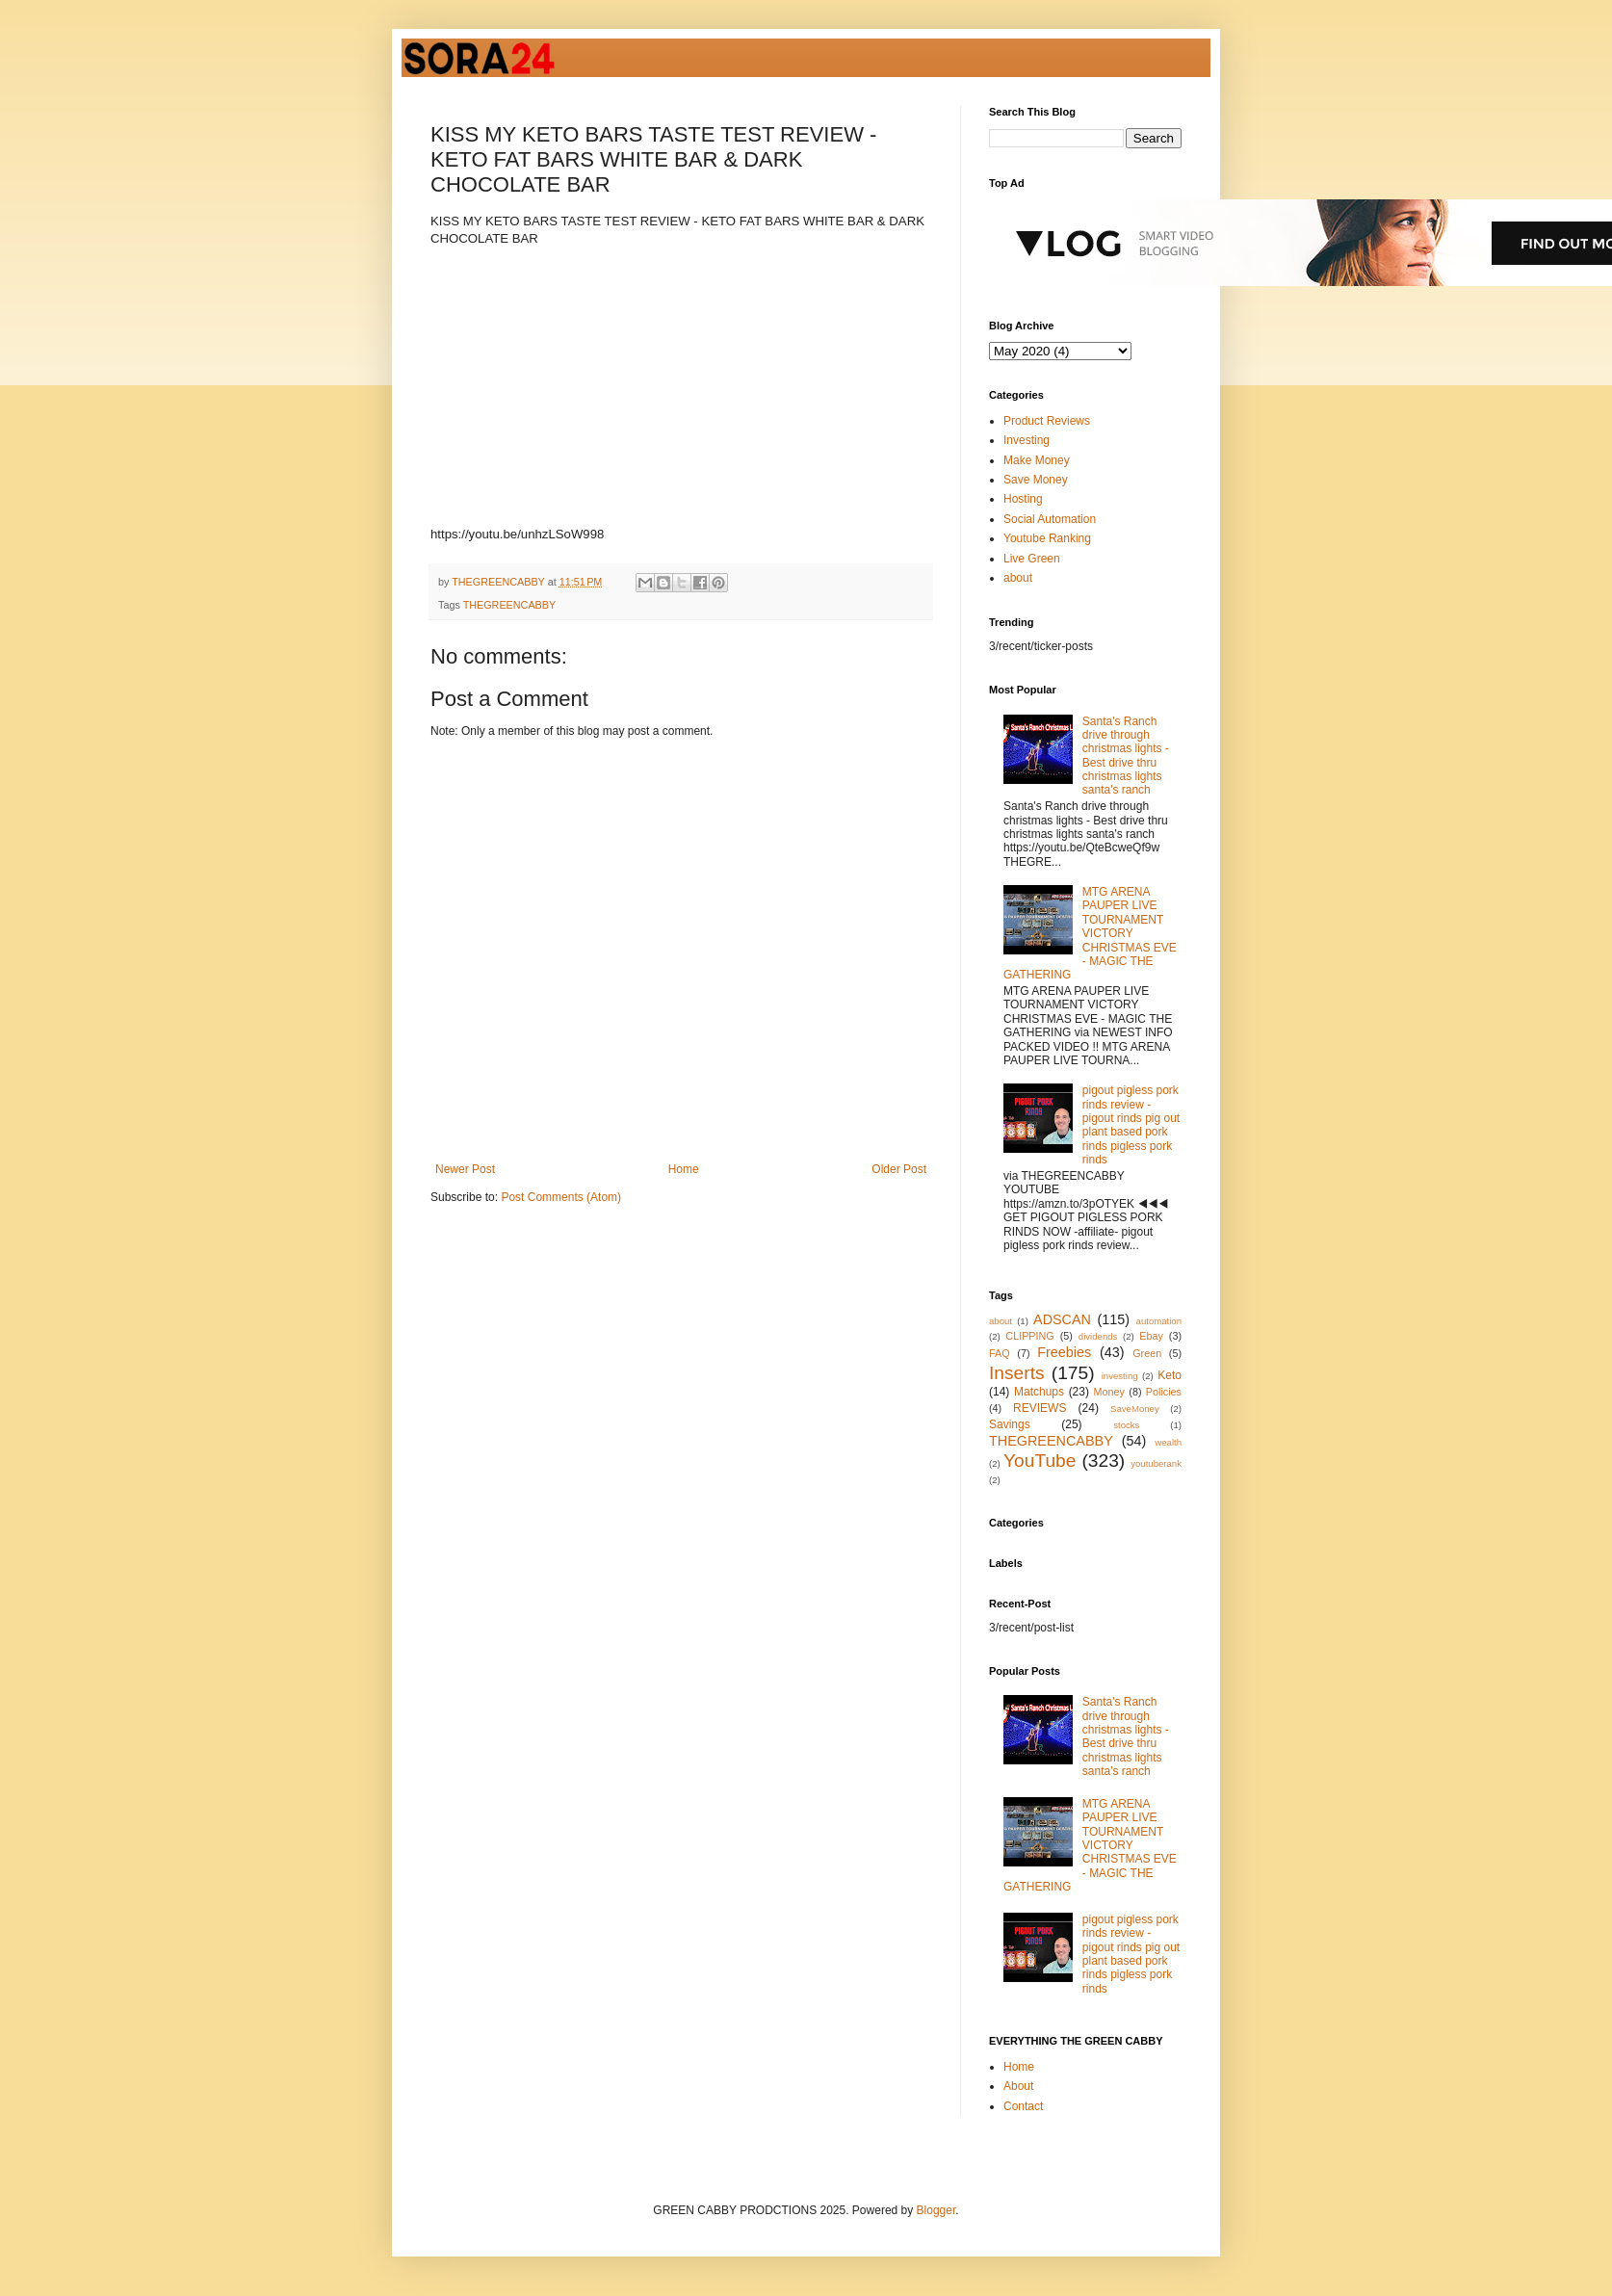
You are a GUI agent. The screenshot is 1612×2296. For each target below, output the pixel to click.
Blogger (936, 2210)
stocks (1126, 1425)
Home (683, 1169)
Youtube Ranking (1047, 538)
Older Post (898, 1169)
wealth (1168, 1442)
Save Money (1035, 479)
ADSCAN (1062, 1319)
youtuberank (1156, 1463)
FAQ (999, 1353)
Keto (1169, 1375)
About (1018, 2086)
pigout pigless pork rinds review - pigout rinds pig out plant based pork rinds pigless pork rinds (1131, 1124)
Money (1109, 1391)
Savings (1009, 1424)
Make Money (1036, 460)
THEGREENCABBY (510, 605)
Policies (1164, 1391)
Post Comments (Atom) (561, 1197)
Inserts (1017, 1373)
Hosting (1023, 499)
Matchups (1039, 1391)
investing (1120, 1375)
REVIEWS (1039, 1408)
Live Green (1031, 558)
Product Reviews (1046, 421)
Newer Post (465, 1169)
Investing (1026, 440)
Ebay (1151, 1336)
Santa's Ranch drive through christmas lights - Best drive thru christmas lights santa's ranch (1125, 756)
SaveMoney (1134, 1408)
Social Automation (1049, 519)
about (1017, 578)
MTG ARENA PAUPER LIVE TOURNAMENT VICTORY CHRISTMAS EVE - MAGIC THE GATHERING (1090, 933)
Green (1146, 1353)
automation (1159, 1321)
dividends (1098, 1336)
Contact (1023, 2106)
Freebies (1064, 1352)
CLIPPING (1029, 1336)
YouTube (1039, 1460)
